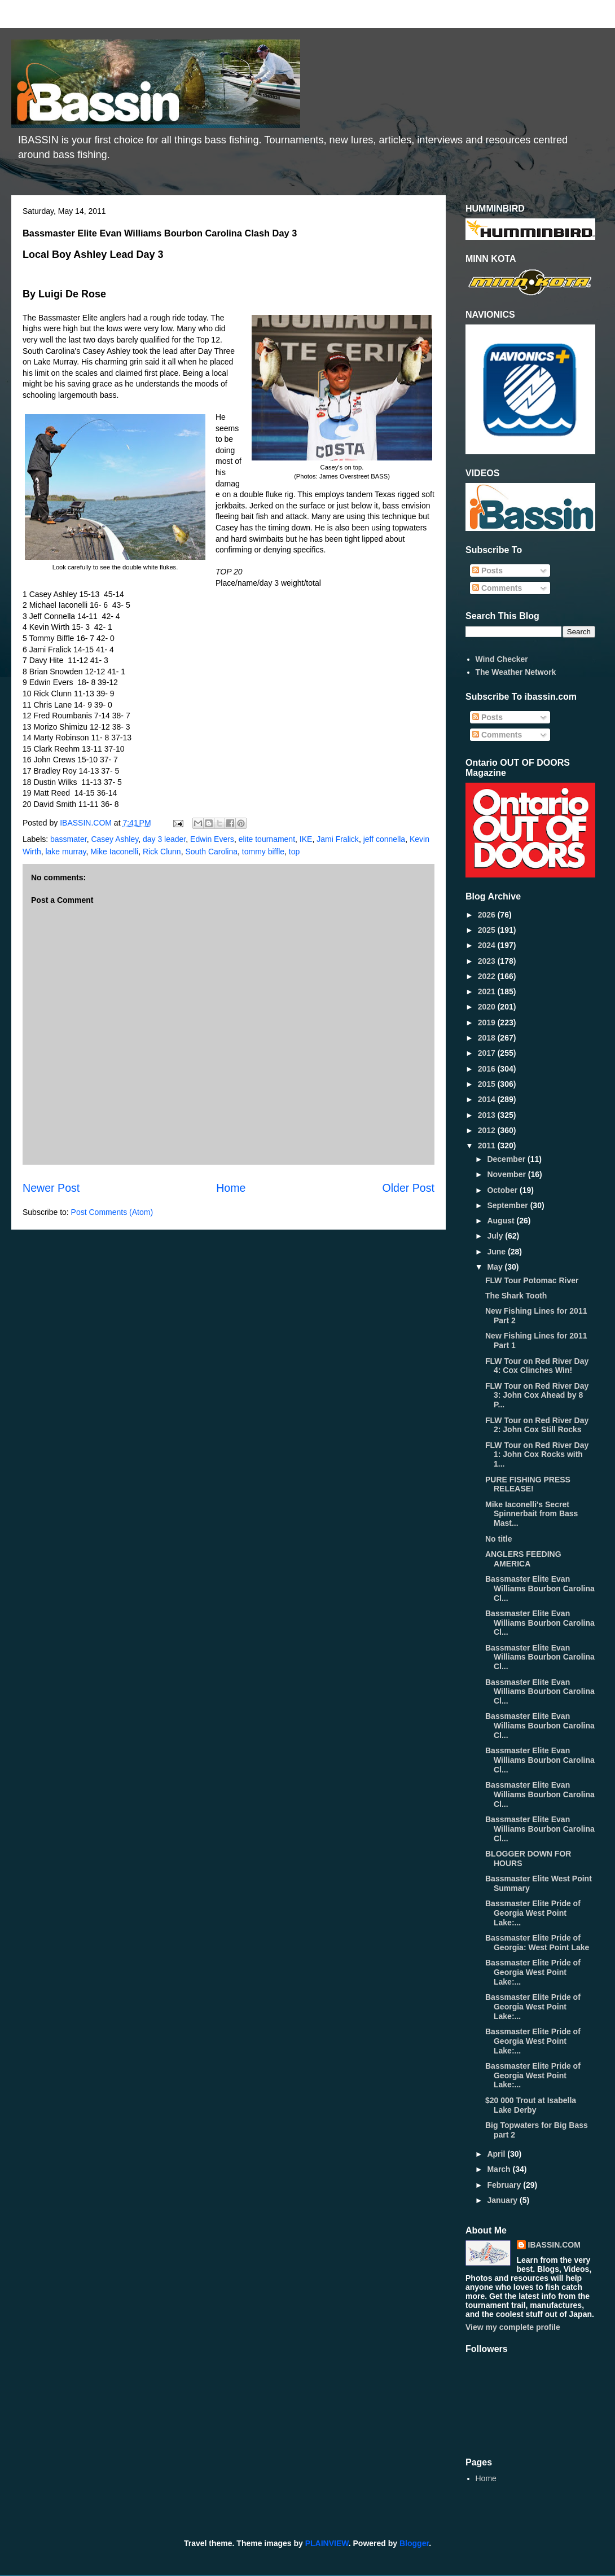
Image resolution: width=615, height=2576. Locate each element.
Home (230, 1188)
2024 (488, 945)
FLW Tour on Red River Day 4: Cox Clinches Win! (536, 1366)
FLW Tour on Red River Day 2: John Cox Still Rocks (536, 1425)
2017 (488, 1052)
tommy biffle (263, 851)
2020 (488, 1006)
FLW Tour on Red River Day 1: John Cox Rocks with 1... (536, 1455)
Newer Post (51, 1188)
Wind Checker (502, 659)
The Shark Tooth (516, 1295)
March (499, 2169)
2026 (488, 914)
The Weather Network (516, 672)
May (495, 1266)
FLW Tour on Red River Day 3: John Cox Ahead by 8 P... (536, 1395)
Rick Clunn (162, 851)
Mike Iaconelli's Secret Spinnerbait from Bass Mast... (531, 1514)
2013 (488, 1115)
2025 (488, 929)
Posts (487, 570)
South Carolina (211, 851)
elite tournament (267, 839)
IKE (306, 839)
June (497, 1251)
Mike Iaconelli (114, 851)
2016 (488, 1068)
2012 (488, 1130)
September (508, 1205)
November (507, 1174)
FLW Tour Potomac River (531, 1280)
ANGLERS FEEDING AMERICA (523, 1559)
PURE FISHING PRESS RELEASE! (527, 1484)
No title (498, 1538)
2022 (488, 976)
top (294, 851)
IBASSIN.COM (87, 822)
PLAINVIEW (327, 2543)
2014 (488, 1099)
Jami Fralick (338, 839)
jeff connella (384, 839)
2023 (488, 961)
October (503, 1190)
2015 (488, 1084)
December (507, 1159)
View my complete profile (512, 2327)
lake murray (65, 851)
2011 (488, 1145)
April (497, 2153)
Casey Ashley (114, 839)
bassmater (68, 839)
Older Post (408, 1188)
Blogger (414, 2543)
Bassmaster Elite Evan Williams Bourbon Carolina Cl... (540, 1588)
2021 (488, 991)
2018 (488, 1037)
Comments (497, 588)
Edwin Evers (212, 839)
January (503, 2200)
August (501, 1220)
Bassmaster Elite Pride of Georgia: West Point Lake (537, 1942)
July (496, 1235)
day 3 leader (164, 839)
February (505, 2184)
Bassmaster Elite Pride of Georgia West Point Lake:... (533, 1913)
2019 (488, 1022)
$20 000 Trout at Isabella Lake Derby (530, 2105)
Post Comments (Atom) (112, 1212)
